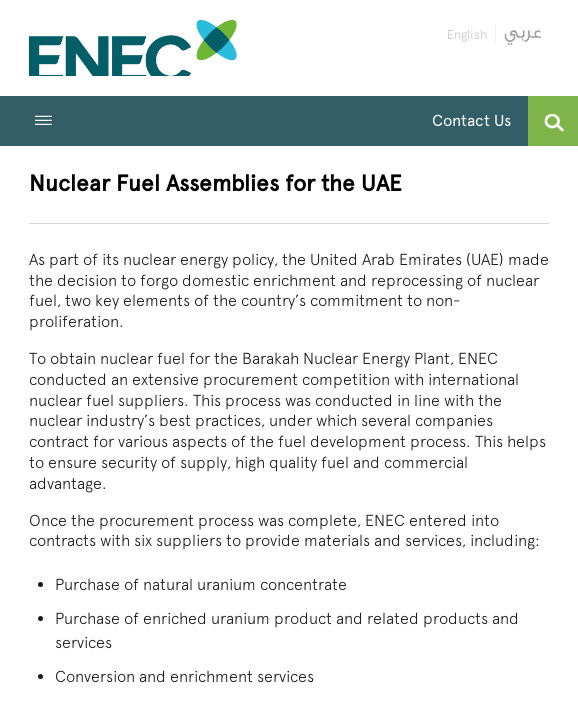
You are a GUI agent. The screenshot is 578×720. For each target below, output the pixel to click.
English (467, 34)
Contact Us (471, 120)
